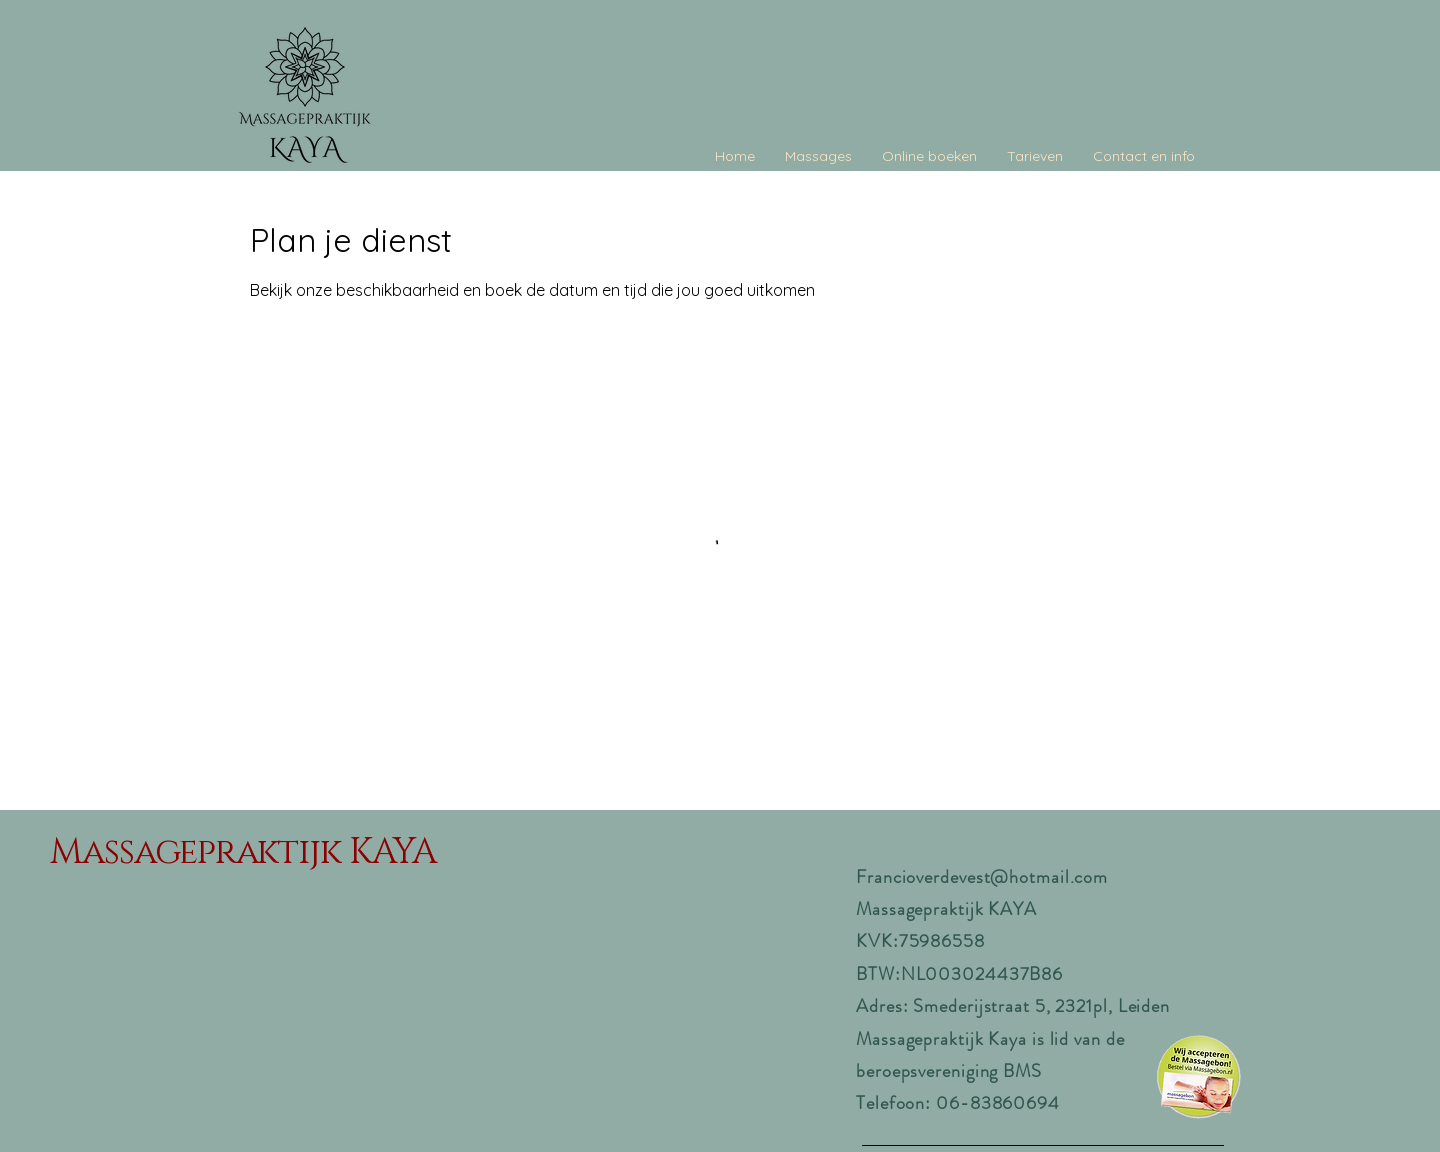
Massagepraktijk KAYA (243, 852)
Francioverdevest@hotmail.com (982, 877)
